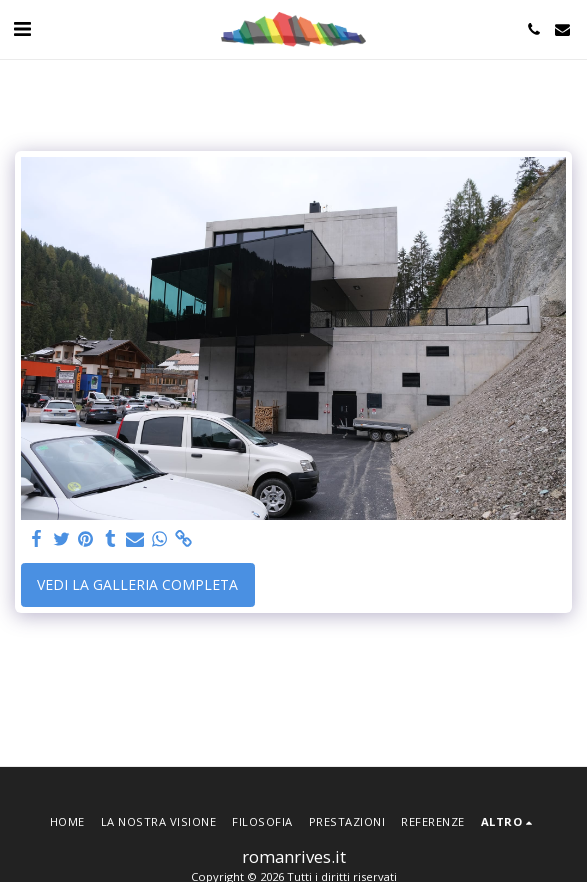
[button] (22, 28)
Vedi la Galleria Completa (137, 584)
